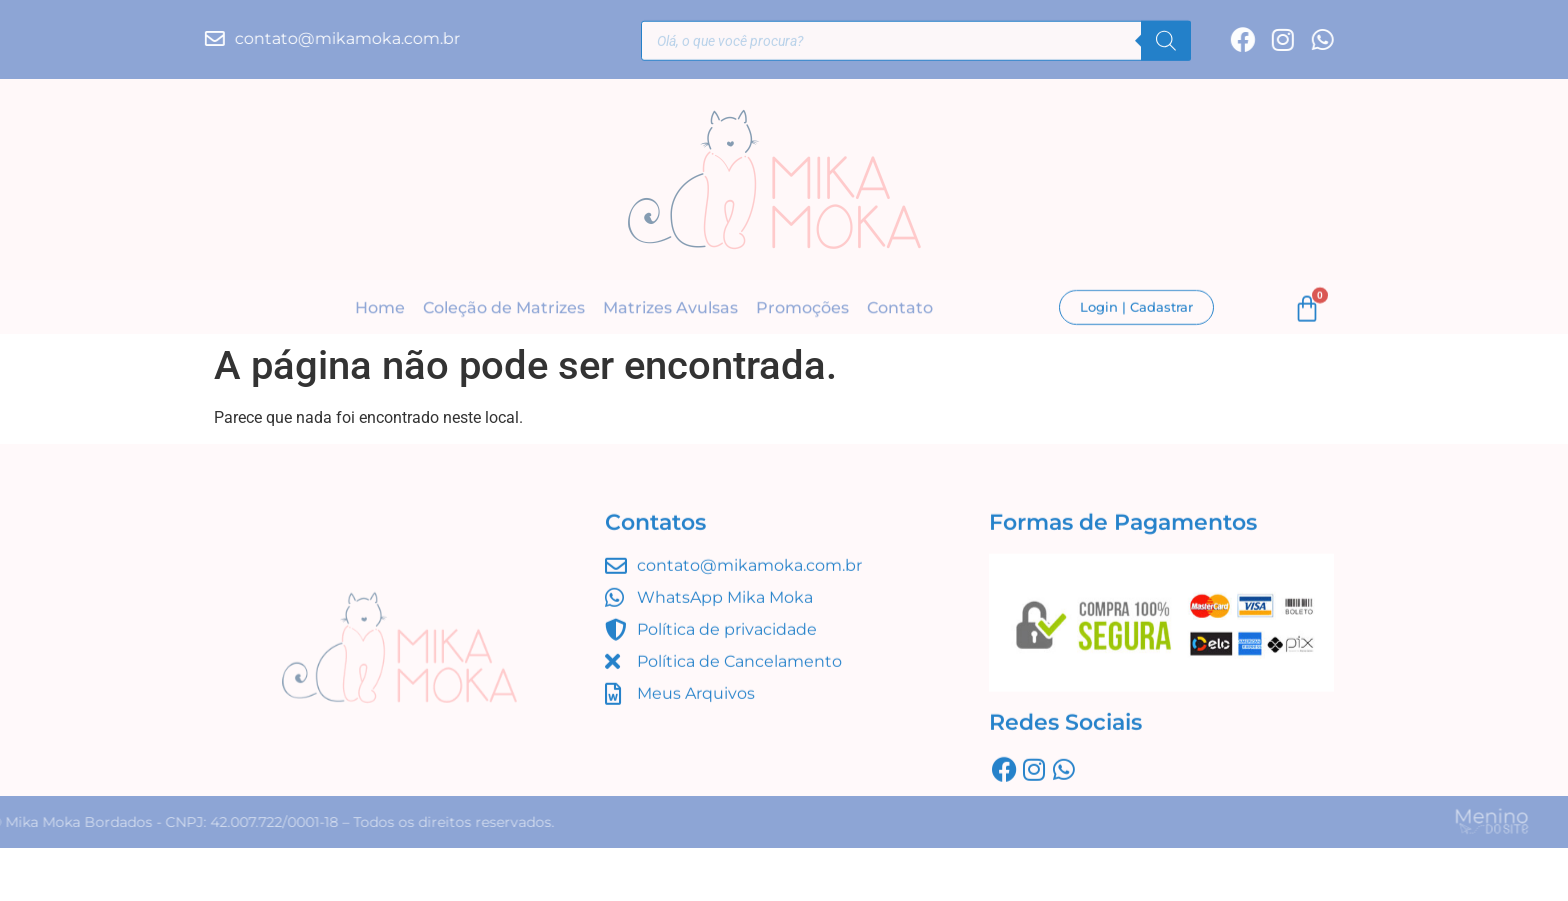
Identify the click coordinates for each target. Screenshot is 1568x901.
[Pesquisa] (1166, 44)
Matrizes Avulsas (670, 309)
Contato (900, 309)
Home (380, 309)
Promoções (802, 309)
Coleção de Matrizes (504, 309)
